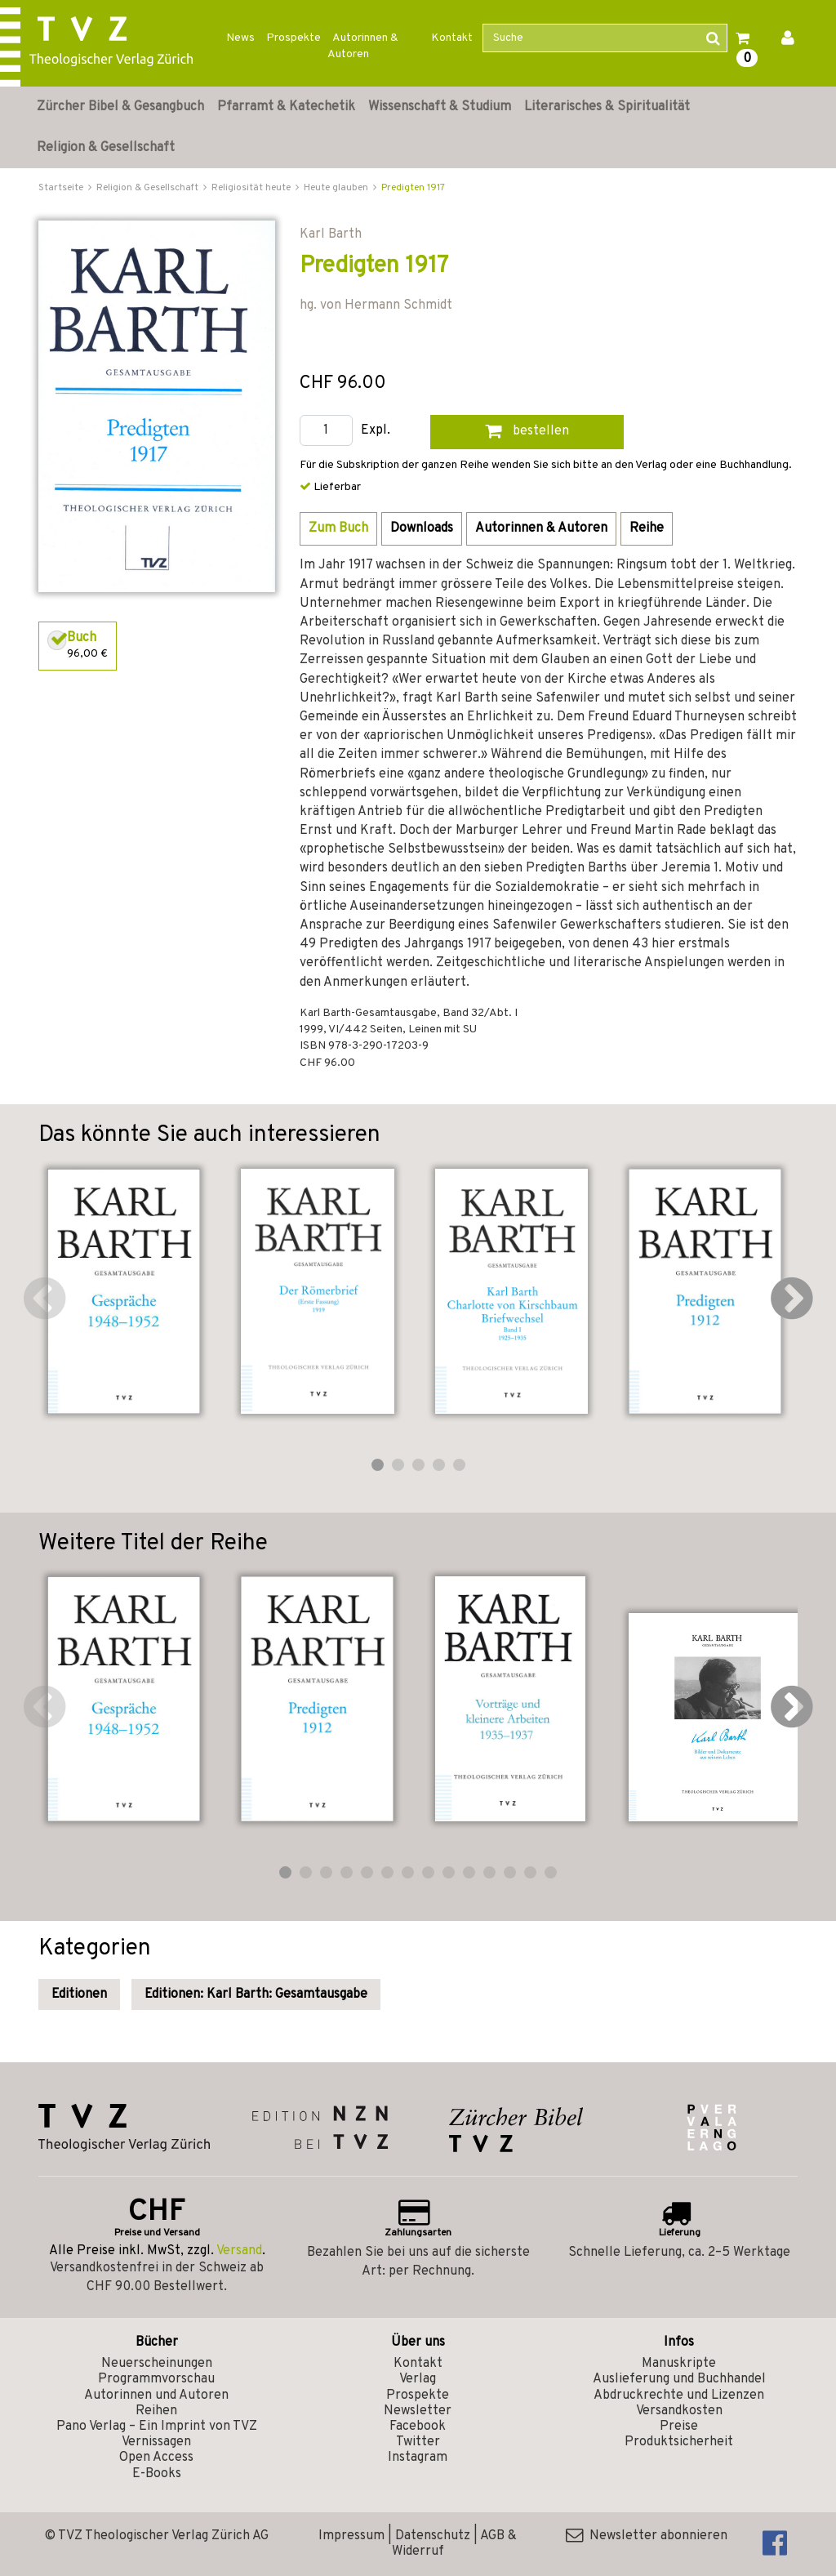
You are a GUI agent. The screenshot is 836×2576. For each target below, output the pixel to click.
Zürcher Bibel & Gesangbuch (120, 107)
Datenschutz (432, 2536)
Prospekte (293, 38)
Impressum (351, 2536)
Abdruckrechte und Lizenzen (679, 2395)
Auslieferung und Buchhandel (679, 2379)
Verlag (417, 2379)
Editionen (79, 1994)
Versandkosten (679, 2411)
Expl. (375, 431)
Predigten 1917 (413, 187)
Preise (679, 2426)
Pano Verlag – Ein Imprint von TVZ (156, 2426)
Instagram (417, 2457)
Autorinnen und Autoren (156, 2395)
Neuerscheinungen (156, 2363)
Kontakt (452, 38)
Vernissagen (156, 2442)
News (240, 38)
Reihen (156, 2411)
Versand (239, 2251)
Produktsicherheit (679, 2442)
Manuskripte (679, 2363)
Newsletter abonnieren (646, 2536)
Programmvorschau (156, 2379)
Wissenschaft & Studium (439, 107)
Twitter (418, 2442)
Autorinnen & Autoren (362, 46)
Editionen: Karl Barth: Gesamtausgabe (256, 1994)
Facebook (417, 2426)
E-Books (156, 2474)
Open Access (156, 2457)
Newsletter (417, 2411)
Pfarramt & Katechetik (286, 107)
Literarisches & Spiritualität (607, 107)
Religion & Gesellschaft (106, 148)
